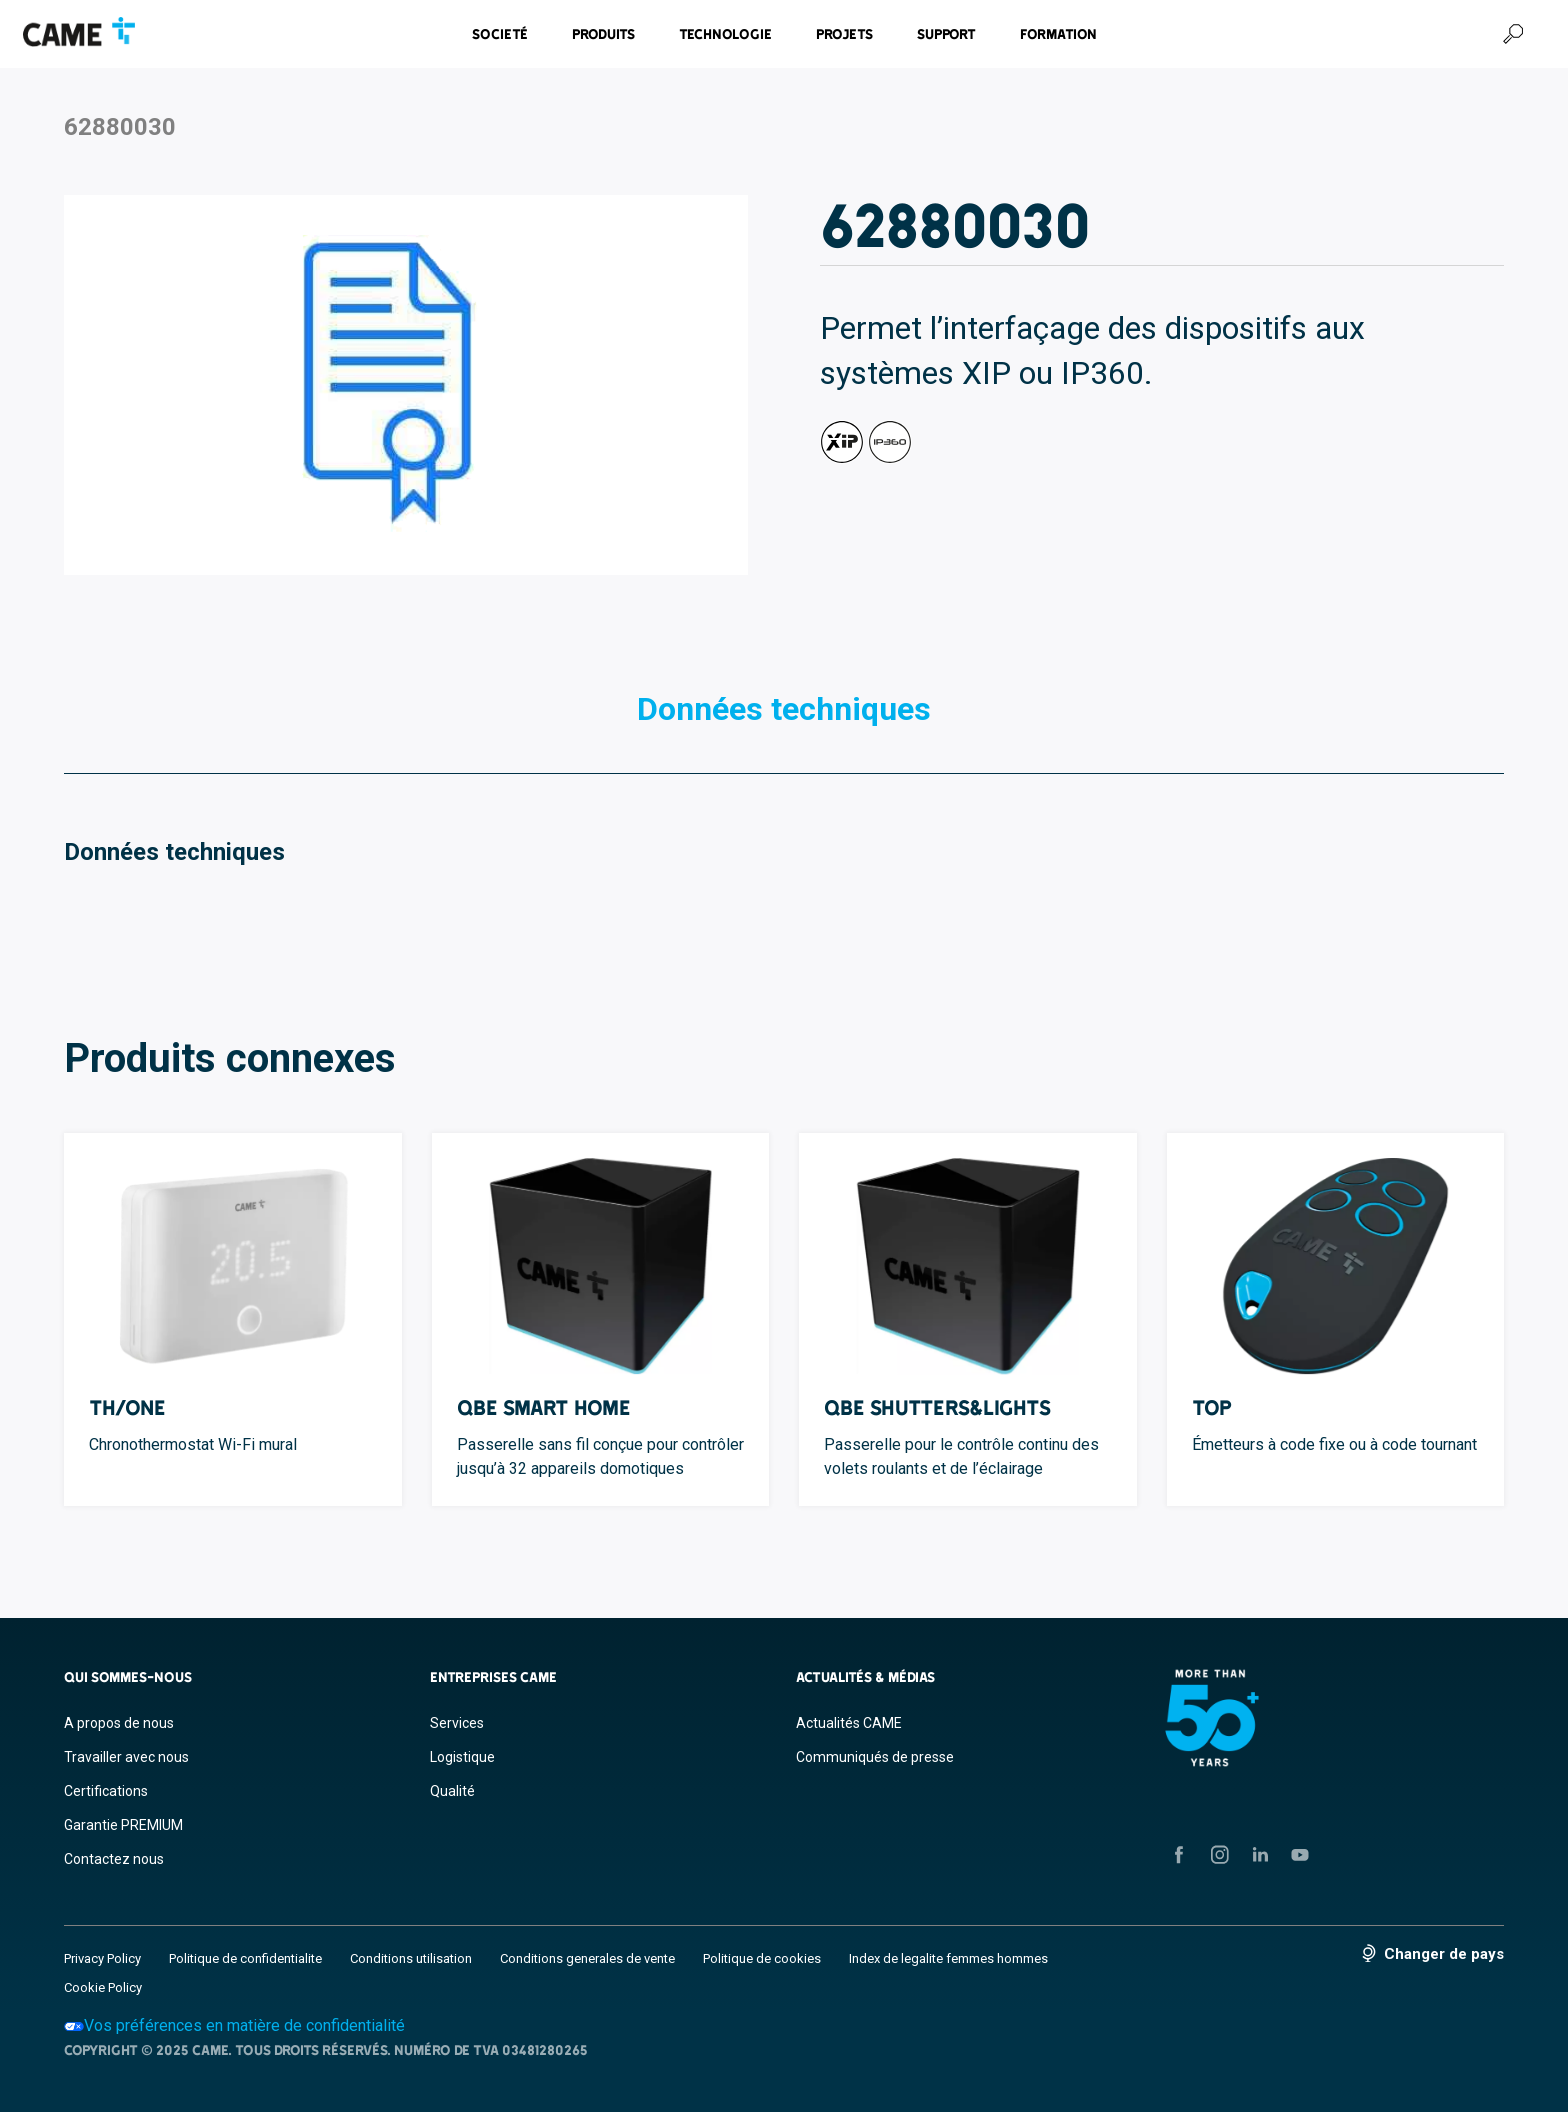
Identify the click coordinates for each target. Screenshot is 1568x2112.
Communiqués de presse (875, 1757)
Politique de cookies (762, 1958)
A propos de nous (119, 1723)
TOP (1212, 1407)
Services (457, 1723)
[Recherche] (1513, 34)
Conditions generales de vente (587, 1958)
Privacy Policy (102, 1958)
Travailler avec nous (126, 1757)
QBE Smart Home (544, 1407)
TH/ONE (127, 1407)
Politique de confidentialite (245, 1958)
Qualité (452, 1791)
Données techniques (784, 709)
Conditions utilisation (411, 1958)
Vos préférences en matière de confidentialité (234, 2025)
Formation (1058, 34)
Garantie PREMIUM (123, 1825)
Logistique (462, 1757)
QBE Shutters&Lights (937, 1407)
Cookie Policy (103, 1987)
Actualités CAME (849, 1723)
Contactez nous (114, 1859)
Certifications (106, 1791)
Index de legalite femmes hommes (948, 1958)
